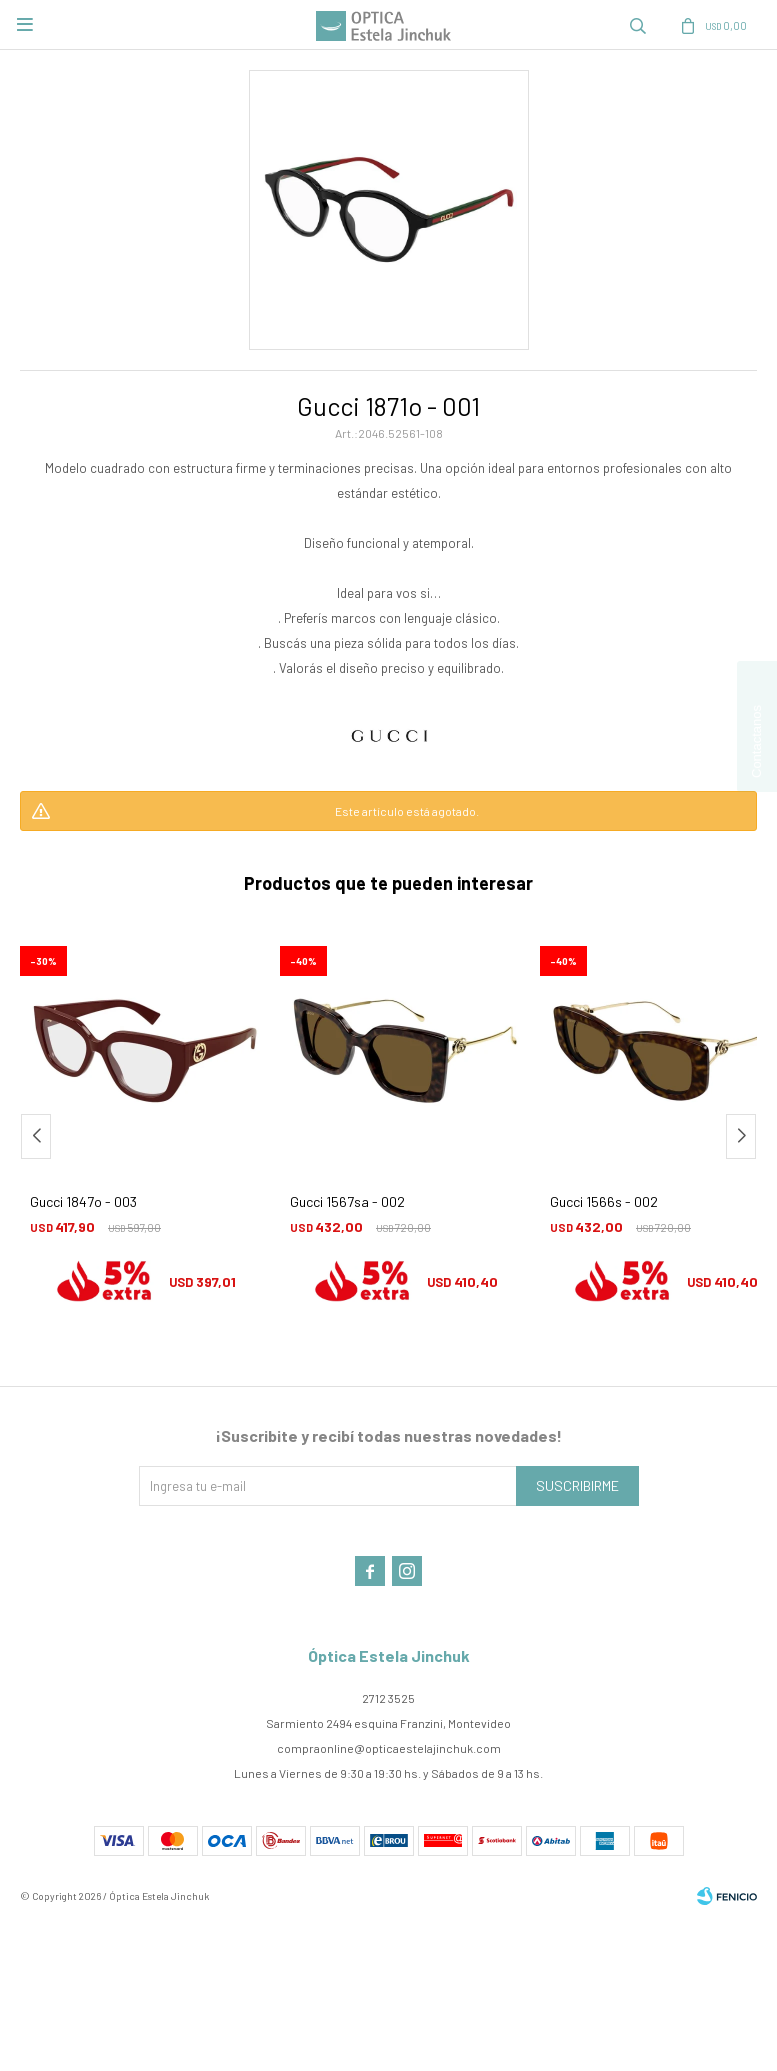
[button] (741, 1136)
